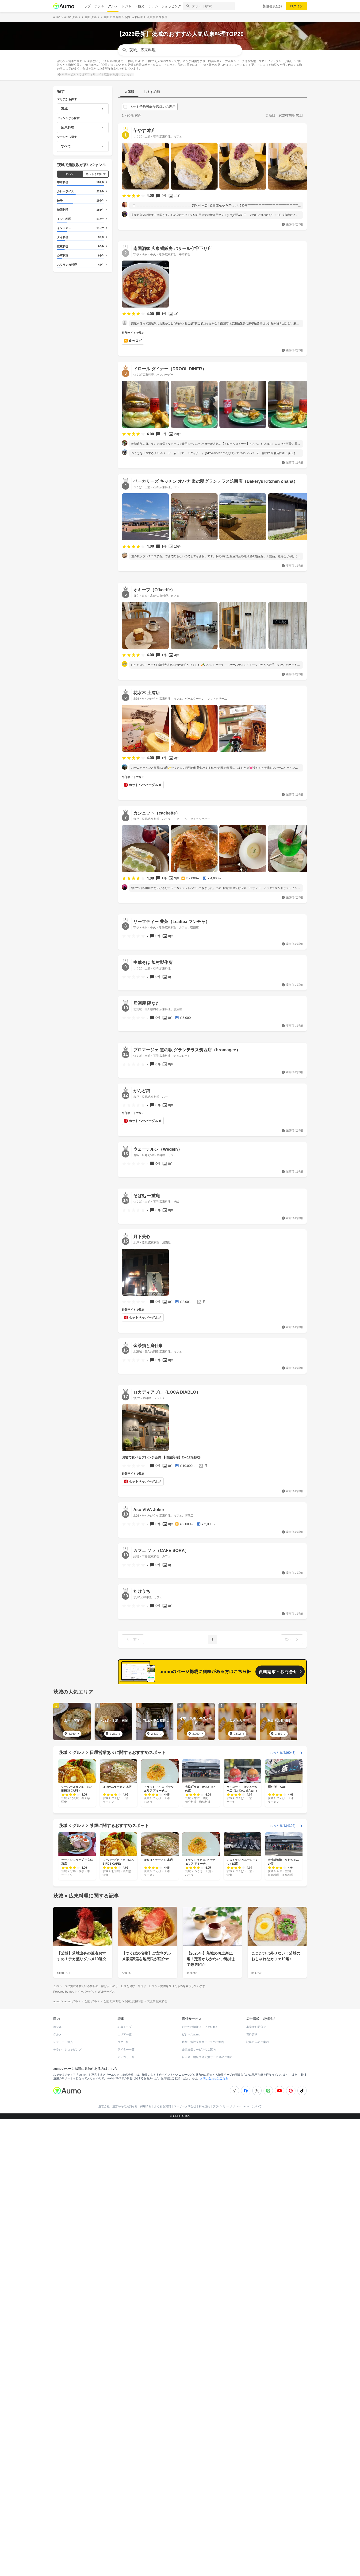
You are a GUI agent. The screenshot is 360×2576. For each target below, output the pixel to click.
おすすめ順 (152, 92)
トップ (86, 6)
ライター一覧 (126, 2049)
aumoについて (252, 2106)
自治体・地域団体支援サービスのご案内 (207, 2057)
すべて (70, 174)
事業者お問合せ (256, 2027)
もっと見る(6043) (282, 1752)
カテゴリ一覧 (126, 2057)
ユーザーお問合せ (185, 2106)
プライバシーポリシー (227, 2106)
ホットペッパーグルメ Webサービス (92, 1991)
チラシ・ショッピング (164, 6)
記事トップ (125, 2027)
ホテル (99, 6)
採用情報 (145, 2106)
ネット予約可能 (96, 174)
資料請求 (251, 2034)
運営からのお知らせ (125, 2106)
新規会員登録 (272, 6)
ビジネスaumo (191, 2034)
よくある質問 (162, 2106)
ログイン (296, 6)
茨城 (58, 1692)
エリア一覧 (125, 2034)
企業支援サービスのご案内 (199, 2049)
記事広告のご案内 (257, 2042)
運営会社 (104, 2106)
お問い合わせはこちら (214, 2078)
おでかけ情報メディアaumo (199, 2027)
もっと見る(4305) (282, 1826)
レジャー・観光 (133, 6)
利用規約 (204, 2106)
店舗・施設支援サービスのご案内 (203, 2042)
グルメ (113, 6)
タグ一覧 (123, 2042)
